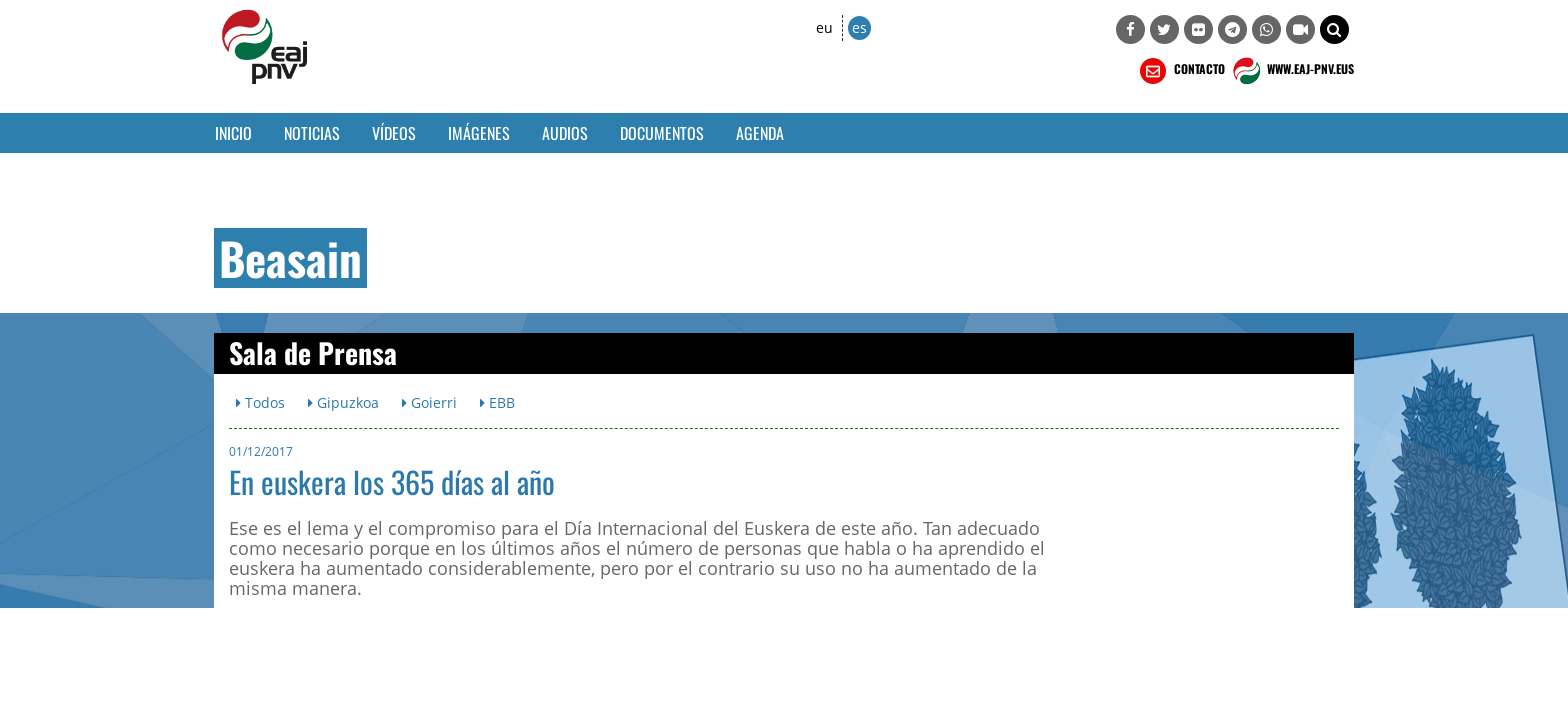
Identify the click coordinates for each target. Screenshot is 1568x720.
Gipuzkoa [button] (343, 402)
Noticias (312, 133)
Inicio (233, 133)
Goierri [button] (429, 402)
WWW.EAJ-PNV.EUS (1291, 71)
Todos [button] (260, 402)
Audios (565, 133)
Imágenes (479, 133)
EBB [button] (497, 402)
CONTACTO (1180, 71)
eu (824, 27)
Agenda (760, 133)
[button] (1334, 29)
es (859, 27)
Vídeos (394, 133)
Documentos (662, 133)
